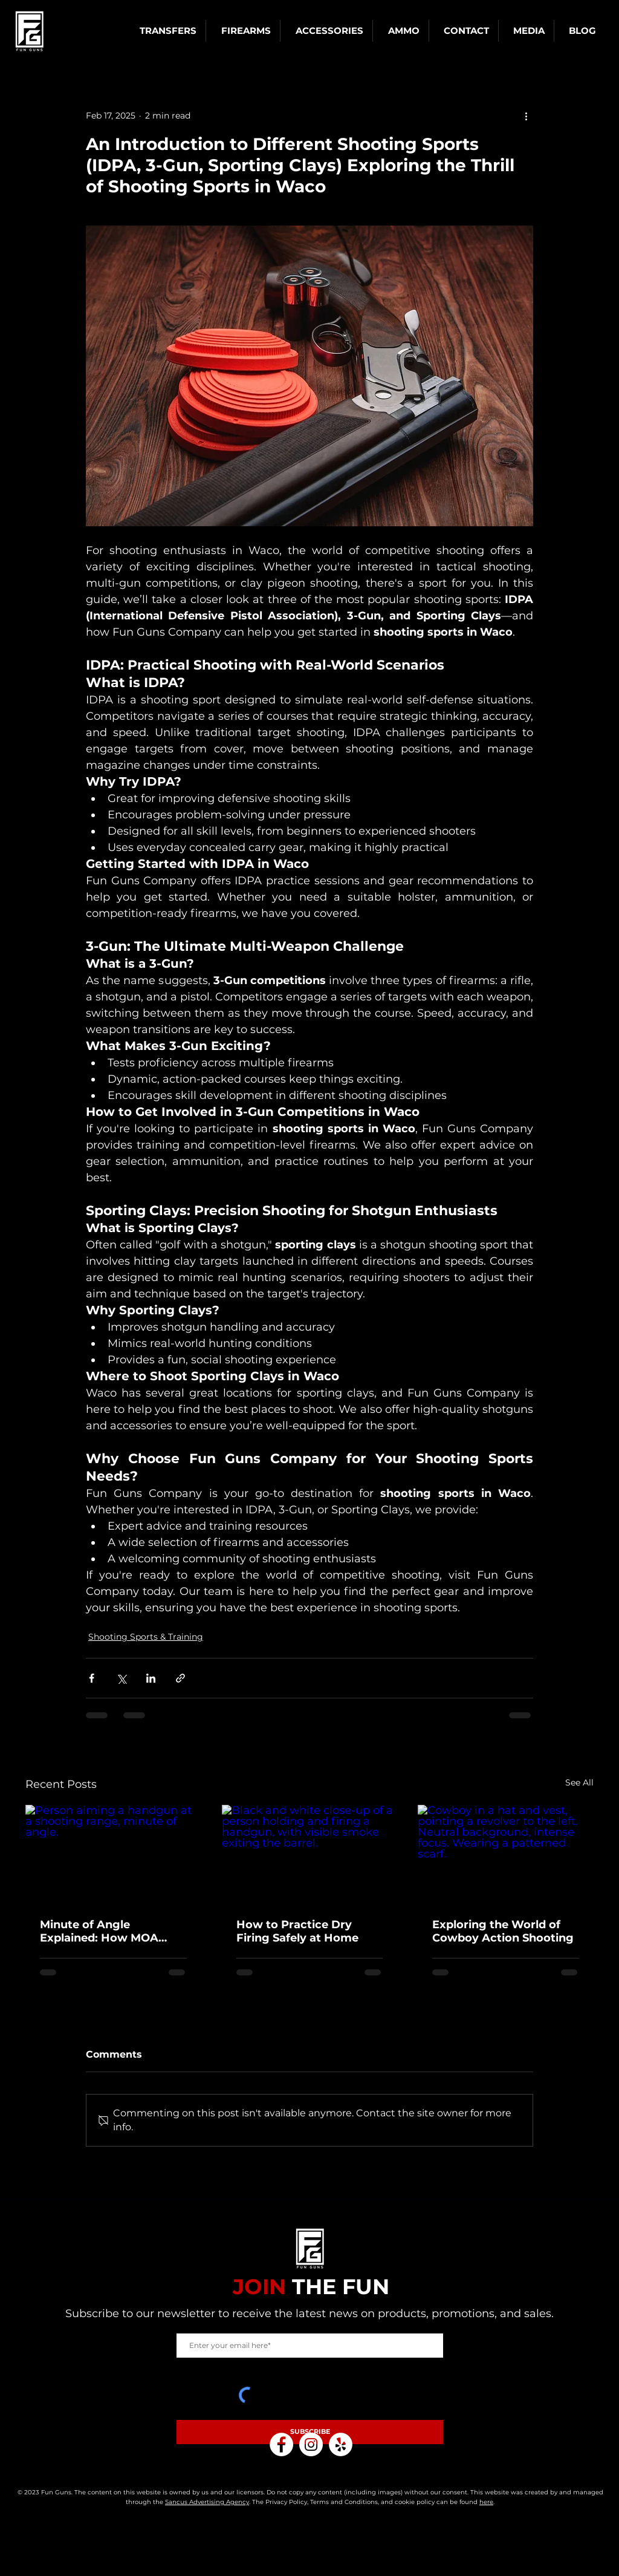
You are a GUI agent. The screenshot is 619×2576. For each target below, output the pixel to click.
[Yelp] (340, 2444)
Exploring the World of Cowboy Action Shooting (503, 1931)
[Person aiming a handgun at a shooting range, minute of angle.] (113, 1854)
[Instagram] (311, 2444)
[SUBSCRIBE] (310, 2432)
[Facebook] (281, 2444)
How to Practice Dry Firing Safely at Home (297, 1931)
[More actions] (526, 115)
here (486, 2502)
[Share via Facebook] (91, 1678)
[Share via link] (180, 1678)
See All (579, 1782)
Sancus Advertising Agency (207, 2502)
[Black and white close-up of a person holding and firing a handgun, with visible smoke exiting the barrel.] (310, 1854)
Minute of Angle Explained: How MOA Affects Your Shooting (102, 1931)
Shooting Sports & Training (145, 1636)
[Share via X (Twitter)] (121, 1678)
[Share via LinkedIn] (151, 1678)
